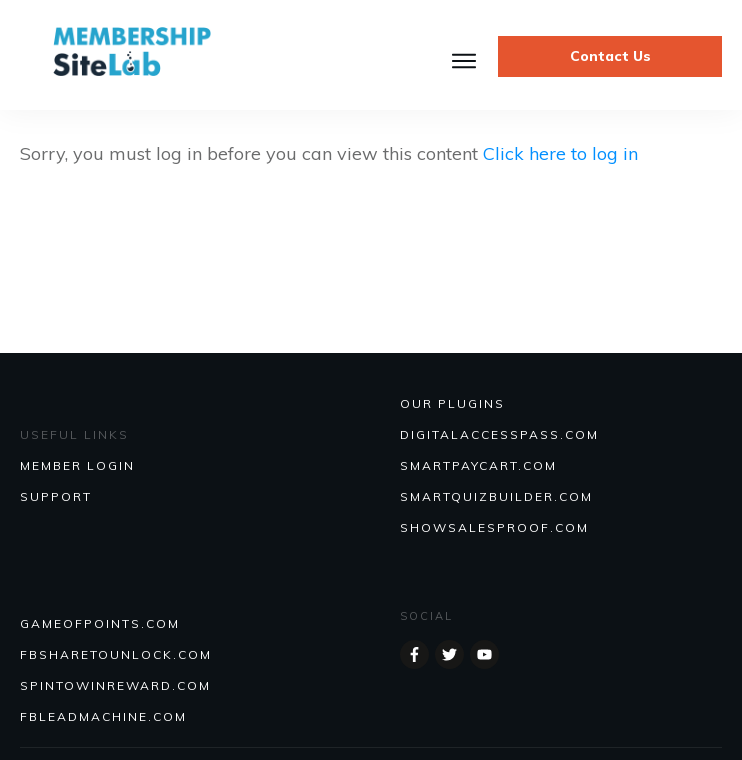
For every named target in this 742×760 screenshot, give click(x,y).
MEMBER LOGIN (77, 465)
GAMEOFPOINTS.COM (100, 623)
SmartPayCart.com (478, 465)
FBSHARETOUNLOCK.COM (116, 654)
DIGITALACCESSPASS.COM (499, 434)
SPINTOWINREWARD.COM (115, 685)
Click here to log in (560, 153)
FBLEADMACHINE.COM (103, 716)
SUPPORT (56, 496)
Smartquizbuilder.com (496, 496)
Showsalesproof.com (494, 527)
